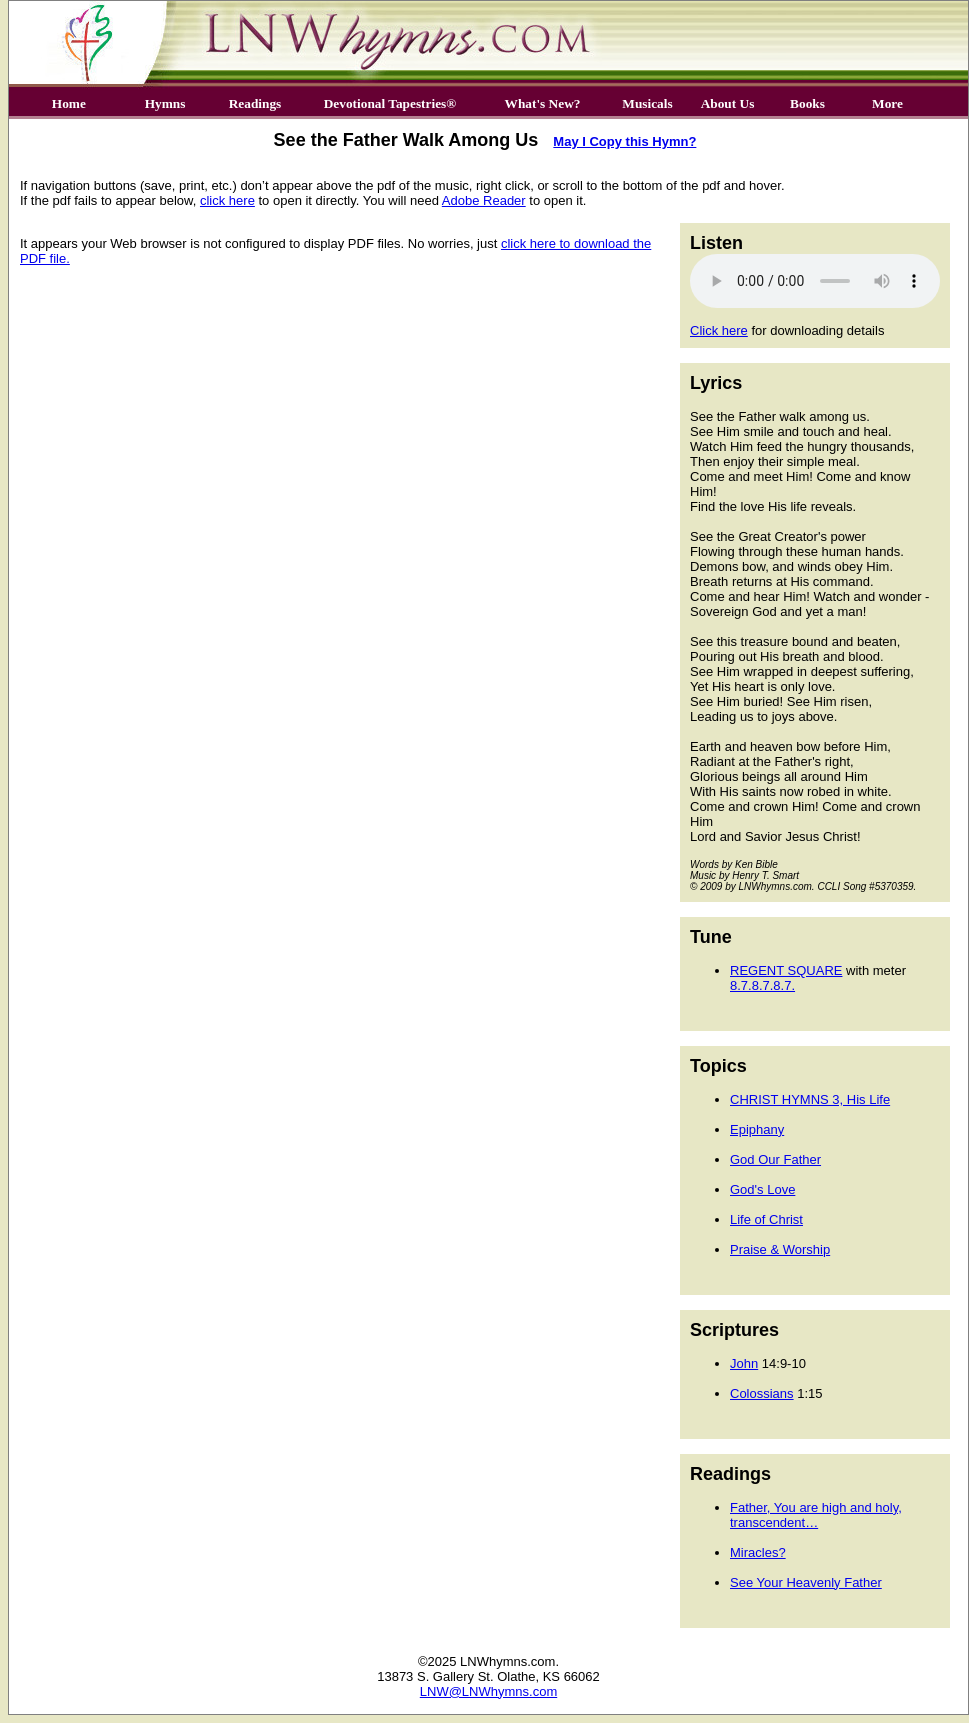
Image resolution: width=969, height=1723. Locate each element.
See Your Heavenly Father (806, 1582)
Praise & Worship (780, 1249)
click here (227, 200)
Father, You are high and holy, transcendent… (816, 1515)
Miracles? (758, 1552)
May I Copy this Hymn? (624, 141)
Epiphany (757, 1129)
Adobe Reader (484, 200)
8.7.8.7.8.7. (762, 985)
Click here (719, 330)
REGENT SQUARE (786, 970)
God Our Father (775, 1159)
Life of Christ (766, 1219)
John (744, 1363)
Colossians (762, 1393)
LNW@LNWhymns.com (488, 1691)
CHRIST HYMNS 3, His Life (810, 1099)
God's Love (762, 1189)
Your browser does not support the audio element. (815, 281)
